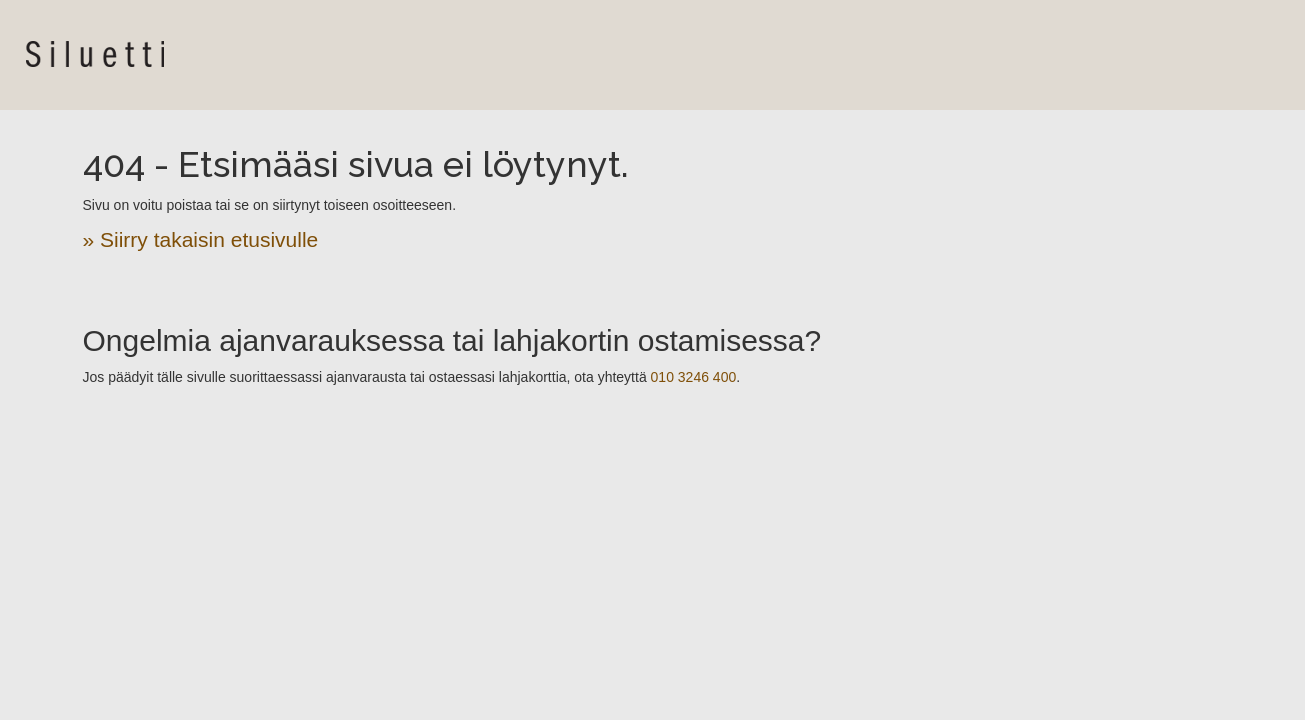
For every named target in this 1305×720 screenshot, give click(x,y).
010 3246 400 (694, 377)
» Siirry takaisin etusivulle (201, 239)
